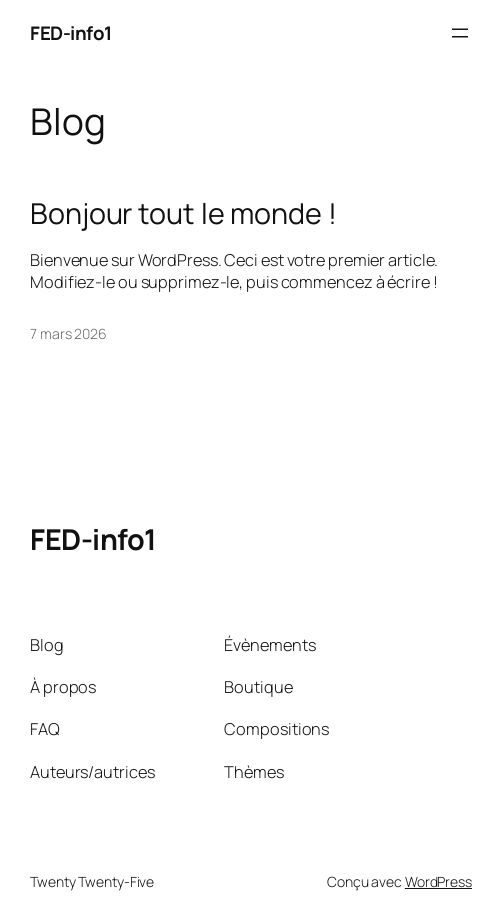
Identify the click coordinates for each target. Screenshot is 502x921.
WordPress (438, 881)
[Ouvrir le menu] (460, 33)
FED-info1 (71, 33)
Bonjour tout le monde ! (183, 213)
